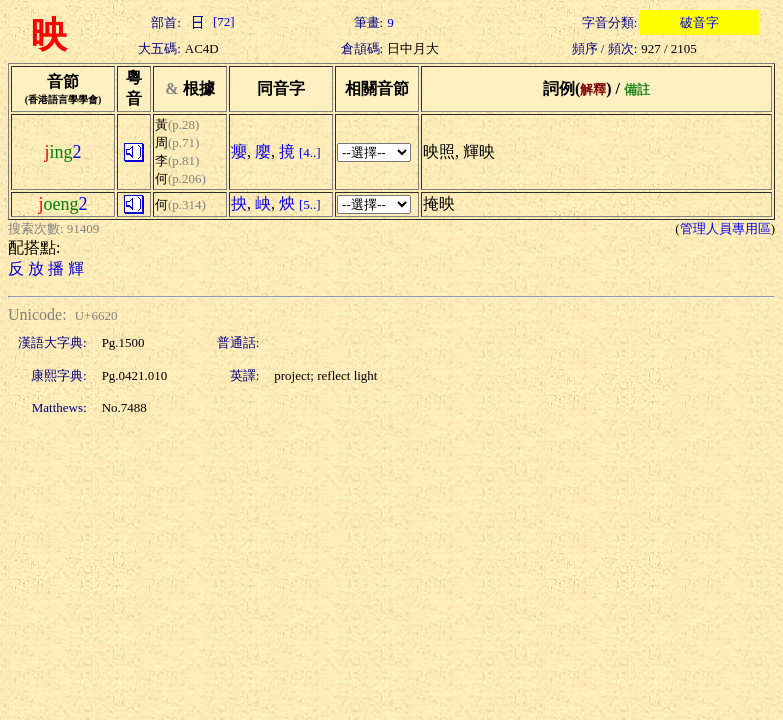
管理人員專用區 (725, 228)
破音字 (699, 22)
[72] (210, 21)
